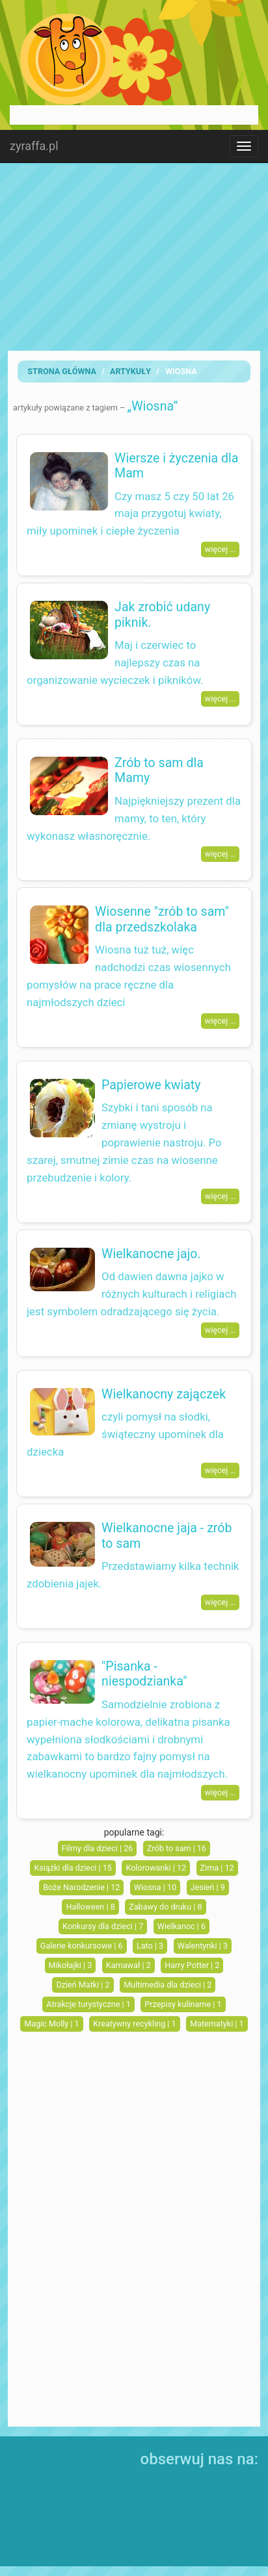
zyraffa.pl (34, 146)
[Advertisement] (134, 256)
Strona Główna (61, 371)
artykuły (130, 371)
